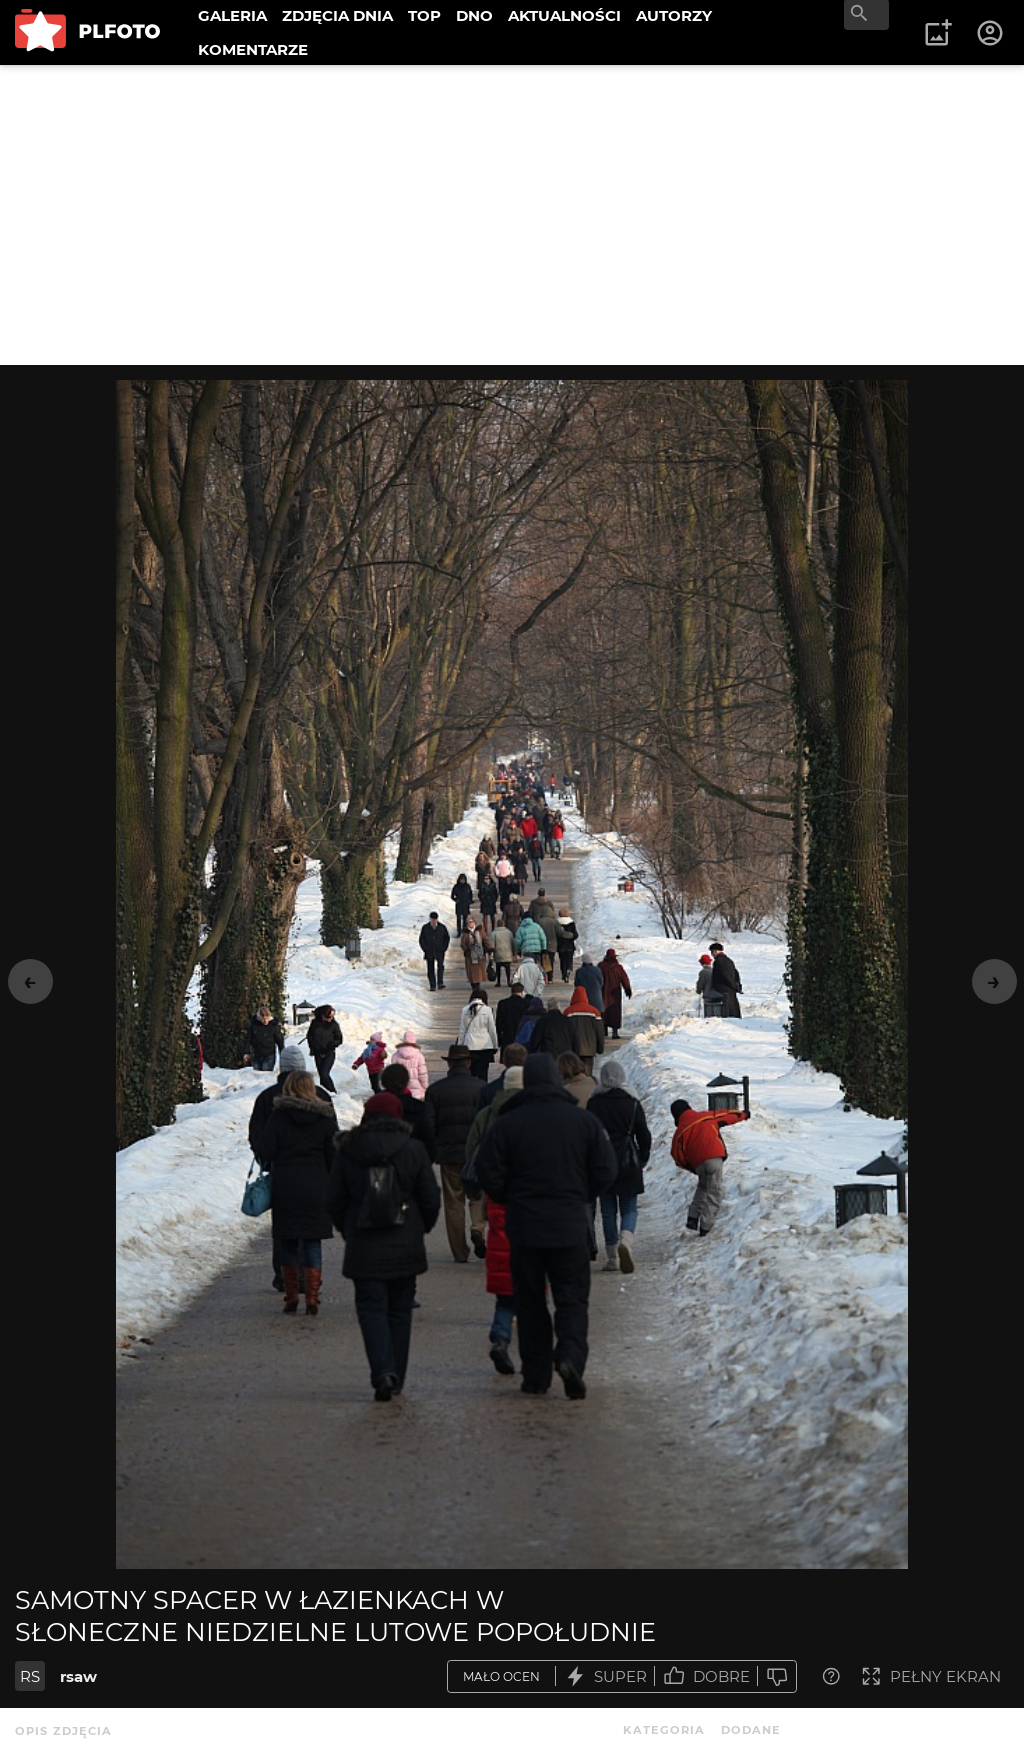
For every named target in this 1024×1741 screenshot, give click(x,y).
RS (30, 1676)
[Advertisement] (512, 215)
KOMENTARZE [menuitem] (253, 49)
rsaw (78, 1676)
